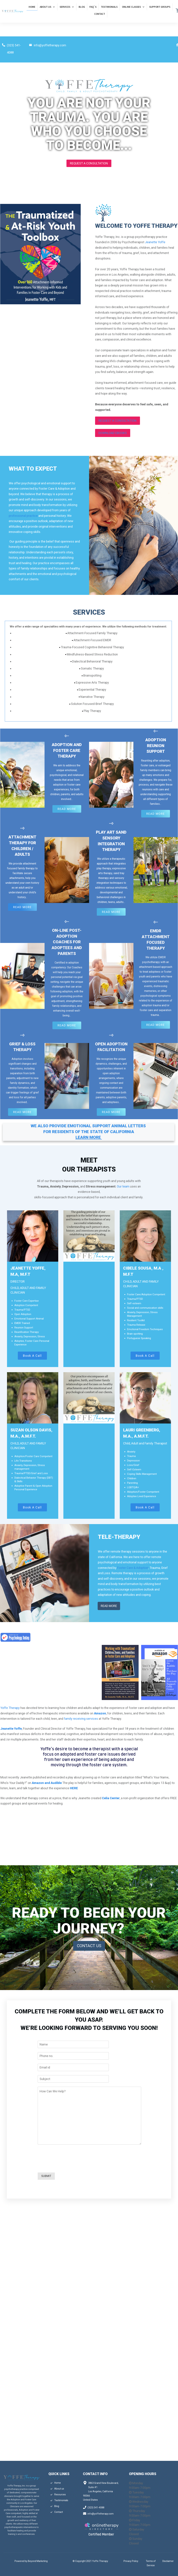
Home (57, 2482)
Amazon (100, 1699)
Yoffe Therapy (10, 1694)
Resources (60, 2494)
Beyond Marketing (38, 2561)
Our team (123, 1172)
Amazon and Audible (47, 1769)
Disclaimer (168, 2561)
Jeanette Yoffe (155, 228)
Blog (56, 2506)
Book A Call (32, 1342)
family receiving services (81, 1705)
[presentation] (64, 2147)
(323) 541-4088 (96, 2507)
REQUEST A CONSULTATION (89, 149)
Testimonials (61, 2500)
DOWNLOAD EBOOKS (113, 419)
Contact (58, 2512)
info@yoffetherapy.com (50, 31)
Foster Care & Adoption (132, 1554)
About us (59, 2488)
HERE (74, 1774)
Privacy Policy (131, 2561)
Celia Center (111, 1784)
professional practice (23, 502)
